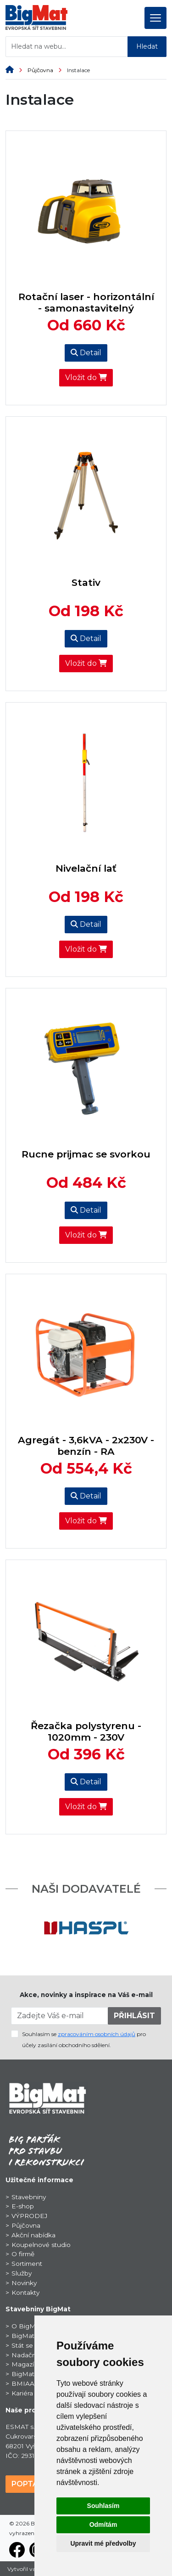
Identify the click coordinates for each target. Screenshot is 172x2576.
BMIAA (22, 2383)
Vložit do (86, 377)
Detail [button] (86, 352)
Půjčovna (47, 70)
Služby (21, 2273)
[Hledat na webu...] (67, 46)
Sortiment (26, 2263)
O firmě (22, 2254)
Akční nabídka (33, 2235)
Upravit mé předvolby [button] (103, 2543)
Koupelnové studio (41, 2244)
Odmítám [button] (103, 2524)
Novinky (24, 2283)
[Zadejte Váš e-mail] (59, 2016)
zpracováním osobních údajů (96, 2034)
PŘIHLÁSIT (134, 2015)
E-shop (22, 2206)
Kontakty (25, 2292)
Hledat (147, 46)
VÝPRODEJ (29, 2215)
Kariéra (22, 2393)
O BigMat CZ (31, 2326)
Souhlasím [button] (103, 2505)
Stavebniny (28, 2197)
